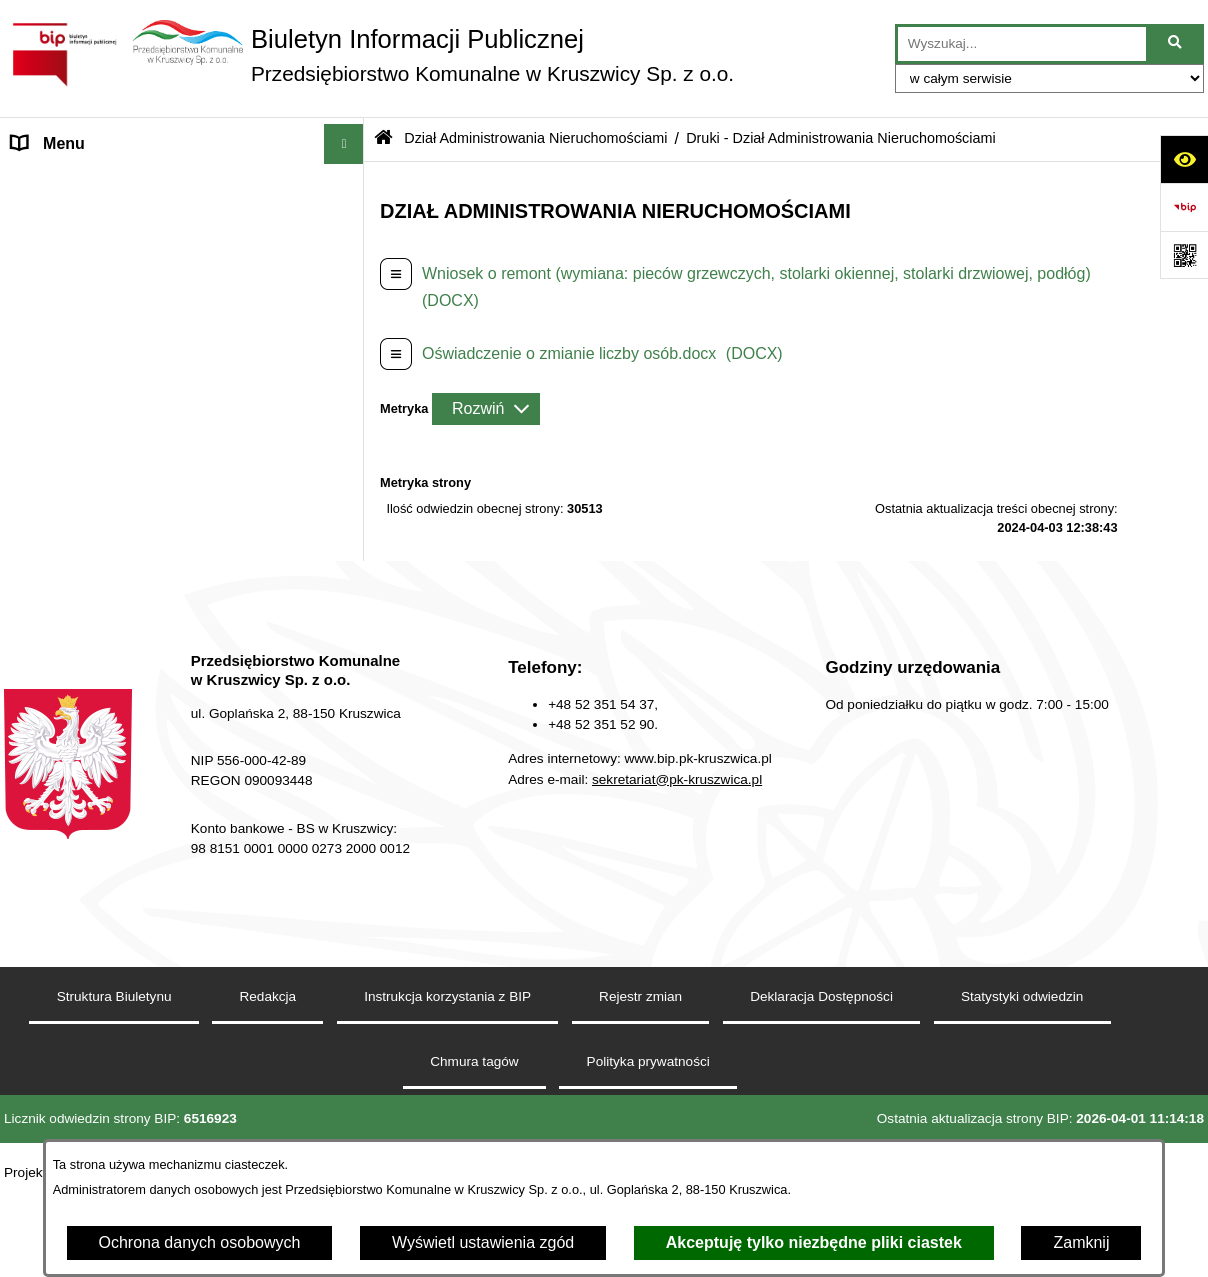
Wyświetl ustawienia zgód (483, 1242)
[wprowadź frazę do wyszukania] (1022, 44)
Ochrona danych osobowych (200, 1242)
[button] (348, 184)
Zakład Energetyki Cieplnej (107, 263)
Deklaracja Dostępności (821, 1089)
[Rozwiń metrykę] (486, 409)
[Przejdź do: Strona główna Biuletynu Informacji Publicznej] (383, 139)
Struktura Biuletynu (114, 1089)
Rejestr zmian (640, 1089)
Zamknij (1081, 1242)
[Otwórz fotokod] (1184, 255)
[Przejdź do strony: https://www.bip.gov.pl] (1184, 207)
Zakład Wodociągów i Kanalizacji (128, 223)
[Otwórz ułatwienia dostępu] (1184, 159)
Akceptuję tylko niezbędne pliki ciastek (814, 1242)
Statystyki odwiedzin (1022, 1089)
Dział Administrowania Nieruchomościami (158, 343)
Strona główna (63, 183)
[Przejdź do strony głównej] (369, 55)
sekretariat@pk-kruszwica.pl (677, 871)
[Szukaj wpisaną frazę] (1176, 44)
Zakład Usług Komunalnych (109, 303)
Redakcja (45, 626)
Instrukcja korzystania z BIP (447, 1089)
